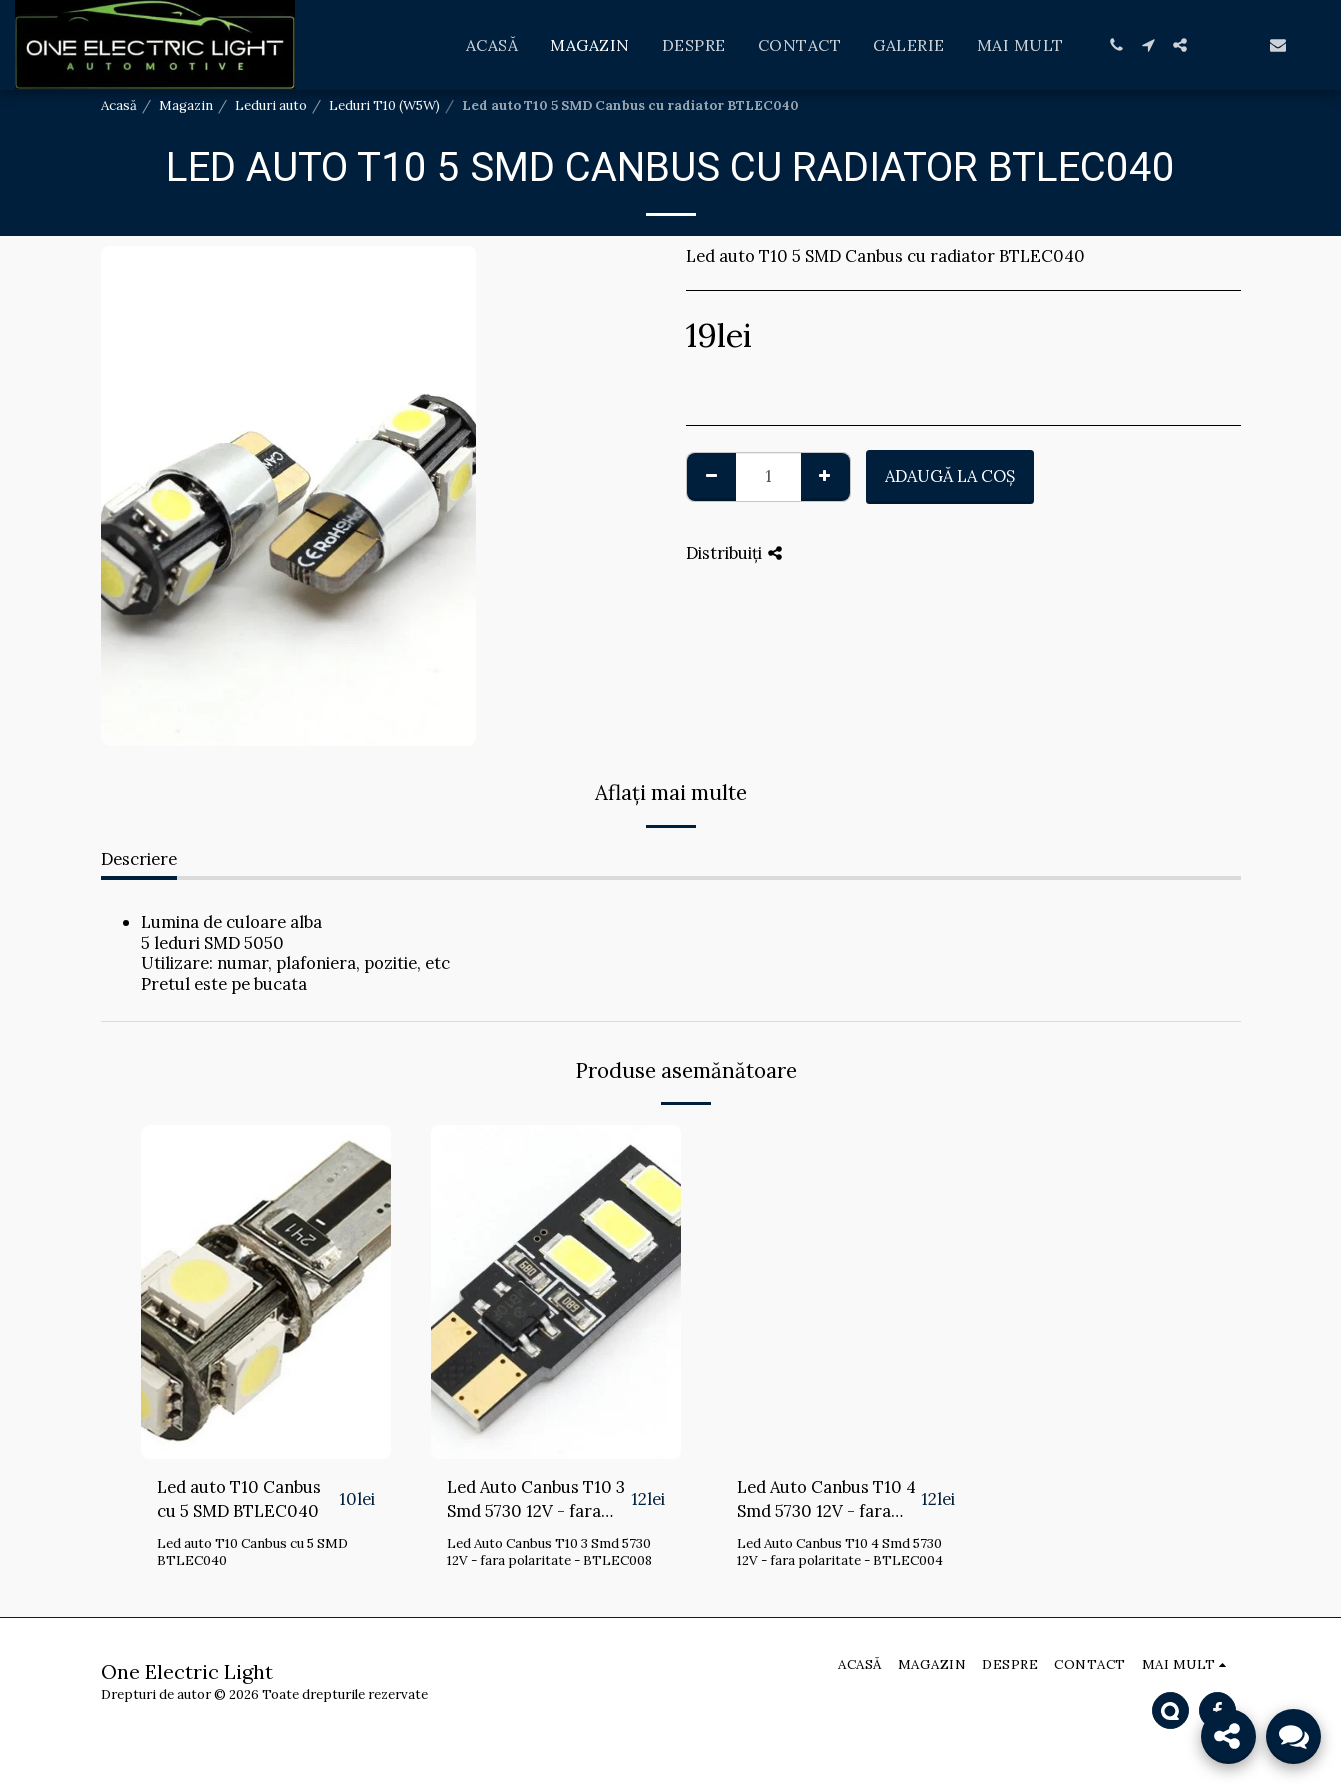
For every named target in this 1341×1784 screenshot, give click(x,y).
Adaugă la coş (950, 476)
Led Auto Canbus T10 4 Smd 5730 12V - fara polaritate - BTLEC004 (827, 1500)
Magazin (186, 105)
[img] (266, 1291)
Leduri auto (271, 105)
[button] (1116, 45)
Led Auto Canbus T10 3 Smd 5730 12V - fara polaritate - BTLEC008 (537, 1500)
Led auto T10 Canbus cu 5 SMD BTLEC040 (239, 1499)
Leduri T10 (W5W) (384, 105)
